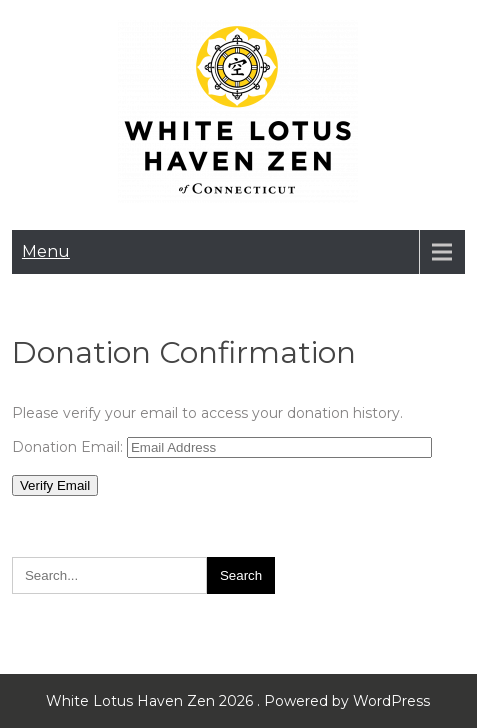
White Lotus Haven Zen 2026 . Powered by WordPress (238, 701)
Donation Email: (67, 447)
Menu (46, 251)
